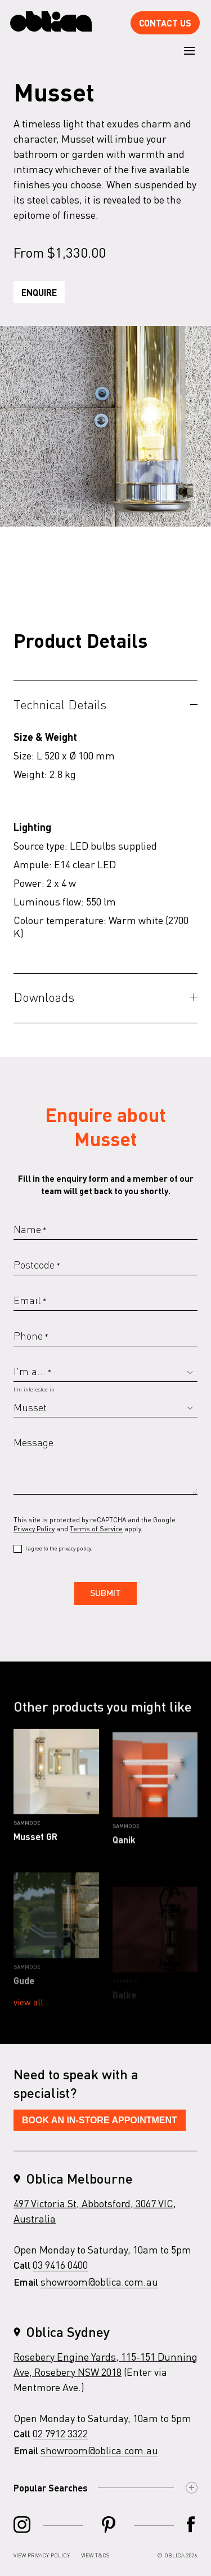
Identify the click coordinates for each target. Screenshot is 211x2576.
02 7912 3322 (60, 2440)
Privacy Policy (34, 1529)
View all (28, 2009)
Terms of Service (96, 1529)
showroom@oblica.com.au (99, 2288)
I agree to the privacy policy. (58, 1548)
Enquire (39, 292)
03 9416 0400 (60, 2271)
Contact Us (165, 23)
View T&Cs (95, 2555)
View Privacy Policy (42, 2555)
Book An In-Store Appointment (99, 2127)
